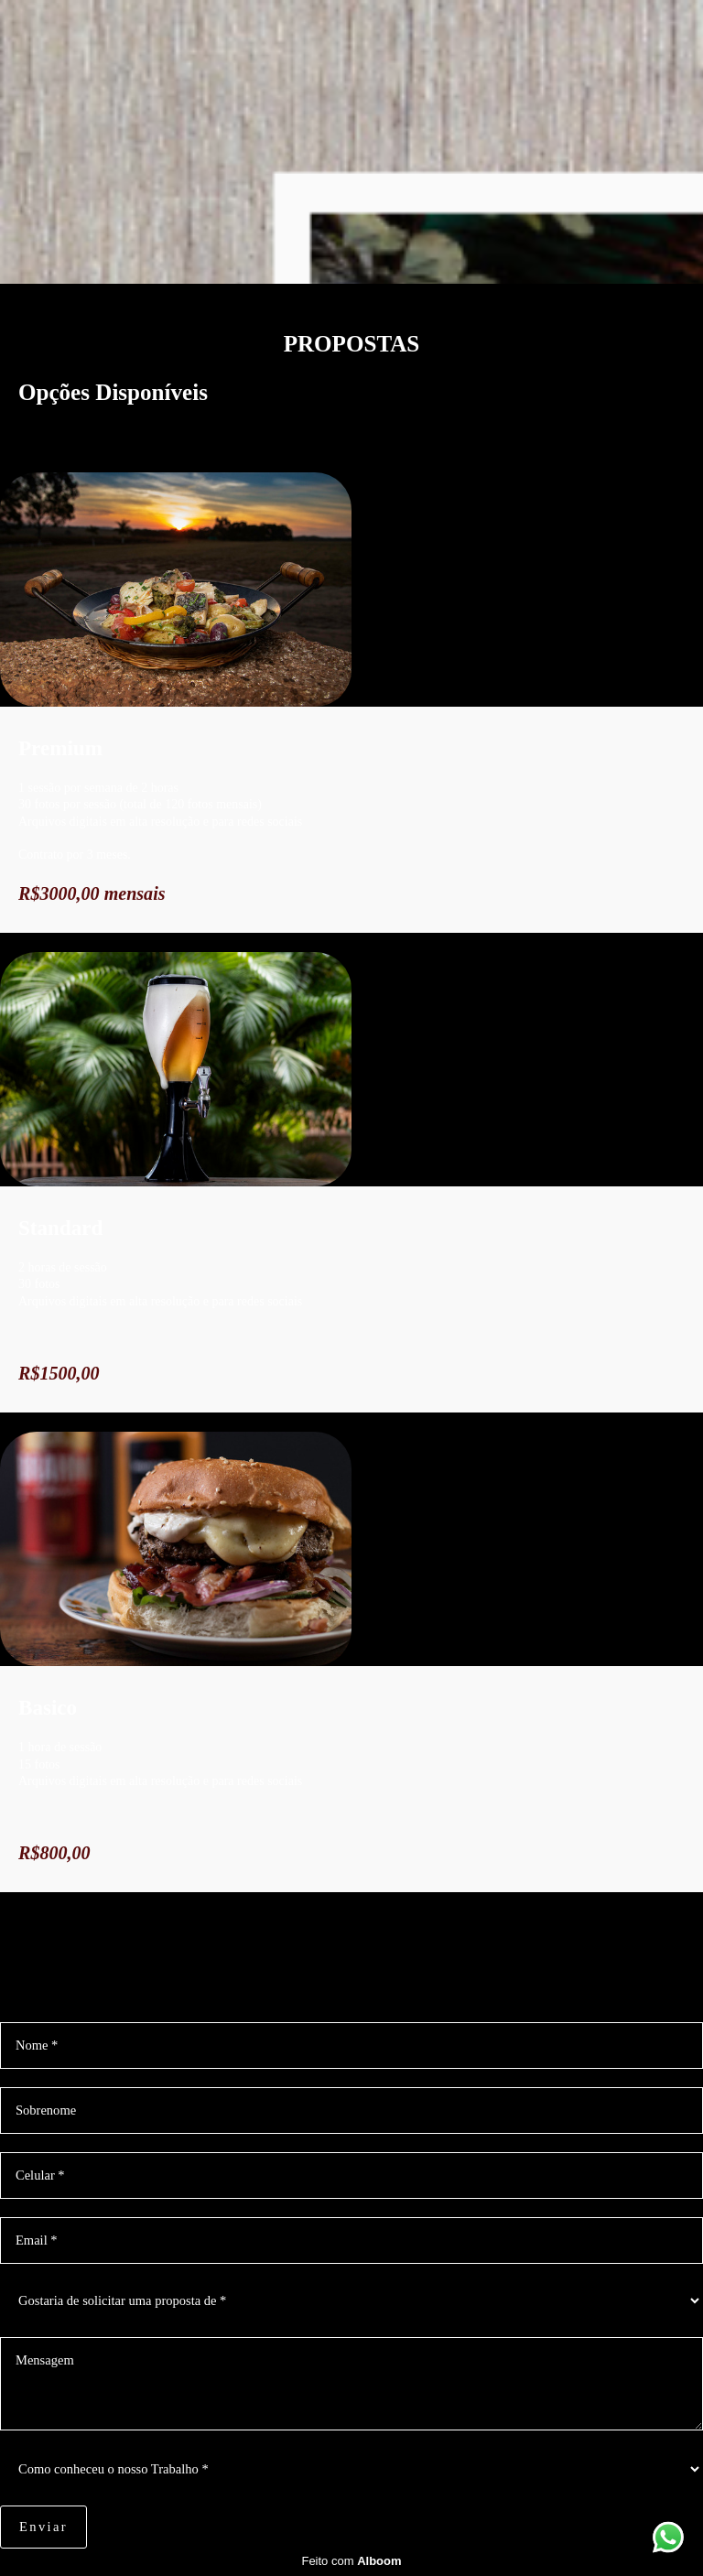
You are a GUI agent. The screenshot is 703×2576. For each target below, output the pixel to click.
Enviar (43, 2526)
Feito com (351, 2561)
